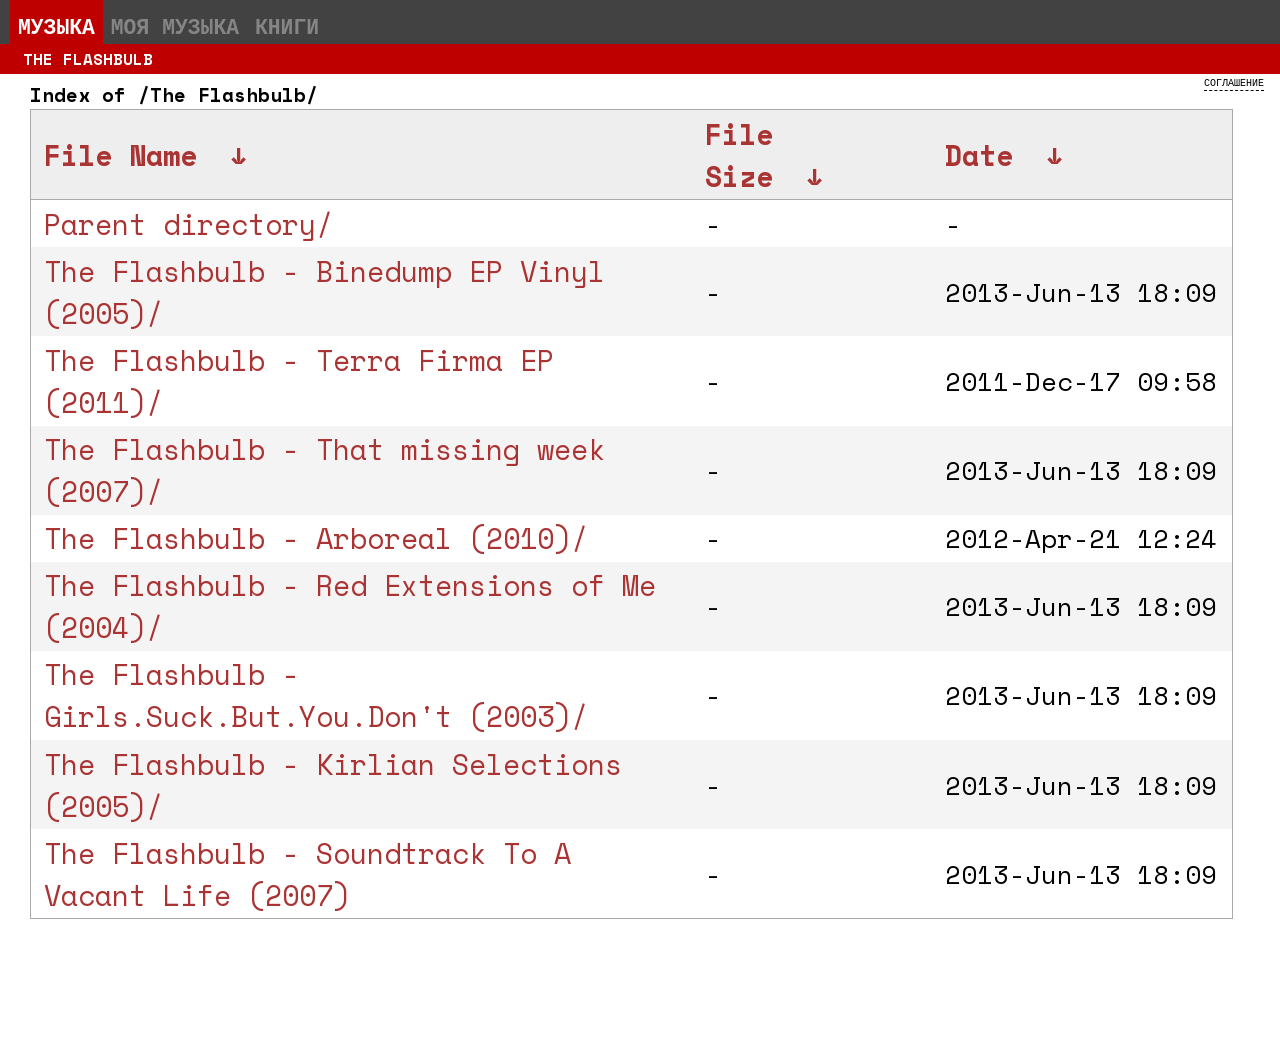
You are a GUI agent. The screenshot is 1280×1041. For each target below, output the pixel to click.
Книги (287, 26)
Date (979, 155)
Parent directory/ (188, 224)
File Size (739, 155)
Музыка (56, 26)
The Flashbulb (88, 59)
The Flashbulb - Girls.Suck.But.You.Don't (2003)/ (316, 695)
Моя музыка (175, 26)
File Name (120, 155)
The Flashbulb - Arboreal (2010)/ (316, 538)
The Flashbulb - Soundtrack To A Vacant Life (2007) (307, 874)
